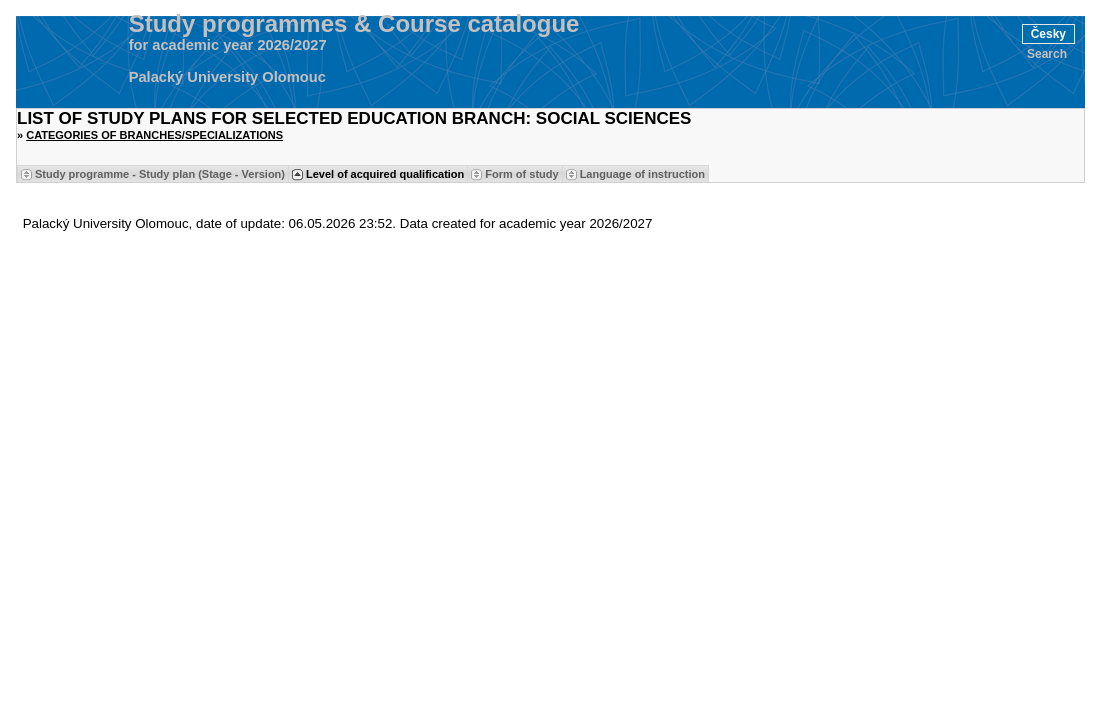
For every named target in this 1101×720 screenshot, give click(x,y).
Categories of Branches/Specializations (154, 135)
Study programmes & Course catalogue (354, 24)
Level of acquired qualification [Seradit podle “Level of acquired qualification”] (385, 174)
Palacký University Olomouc (227, 77)
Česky (1048, 34)
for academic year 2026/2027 (228, 45)
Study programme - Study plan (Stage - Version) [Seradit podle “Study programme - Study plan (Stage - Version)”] (160, 174)
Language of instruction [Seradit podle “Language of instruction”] (642, 174)
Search (1047, 54)
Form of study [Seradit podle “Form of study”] (521, 174)
